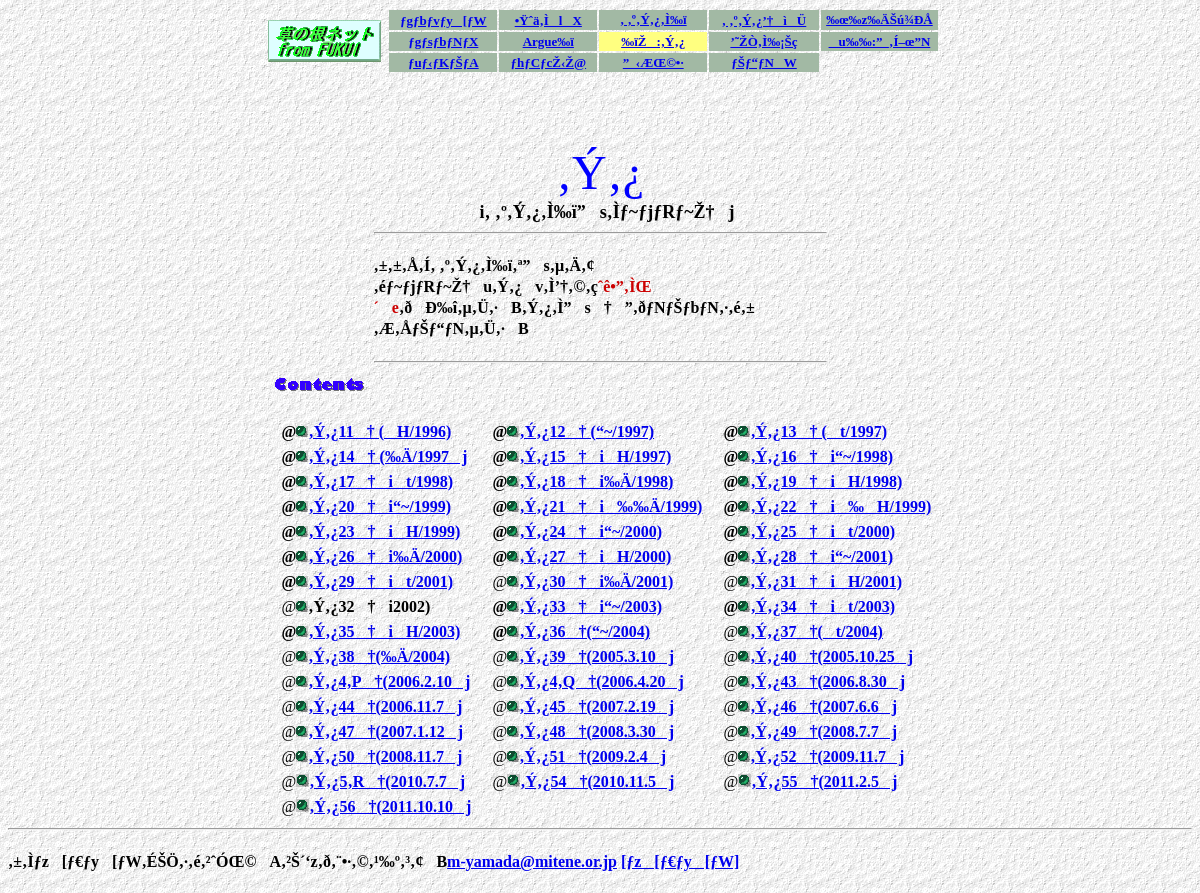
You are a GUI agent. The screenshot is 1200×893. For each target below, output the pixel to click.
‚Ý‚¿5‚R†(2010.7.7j (387, 781)
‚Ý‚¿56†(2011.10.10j (390, 806)
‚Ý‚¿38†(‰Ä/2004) (379, 656)
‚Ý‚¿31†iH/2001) (826, 581)
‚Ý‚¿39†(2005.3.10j (596, 656)
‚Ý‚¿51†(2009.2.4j (592, 756)
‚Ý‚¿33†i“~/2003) (590, 606)
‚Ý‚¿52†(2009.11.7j (827, 756)
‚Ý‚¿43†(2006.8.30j (827, 681)
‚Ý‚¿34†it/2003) (822, 606)
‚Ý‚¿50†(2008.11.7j (385, 756)
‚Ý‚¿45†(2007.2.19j (596, 706)
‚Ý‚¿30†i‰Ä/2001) (596, 581)
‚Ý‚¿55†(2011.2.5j (824, 781)
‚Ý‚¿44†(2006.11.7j (385, 706)
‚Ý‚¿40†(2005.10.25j (831, 656)
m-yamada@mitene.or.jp (532, 861)
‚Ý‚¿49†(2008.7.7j (823, 731)
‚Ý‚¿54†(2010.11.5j (597, 781)
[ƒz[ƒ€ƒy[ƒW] (680, 861)
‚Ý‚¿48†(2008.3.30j (596, 731)
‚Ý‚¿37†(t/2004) (816, 631)
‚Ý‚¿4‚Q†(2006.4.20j (601, 681)
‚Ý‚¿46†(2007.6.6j (823, 706)
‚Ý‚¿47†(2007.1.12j (385, 731)
